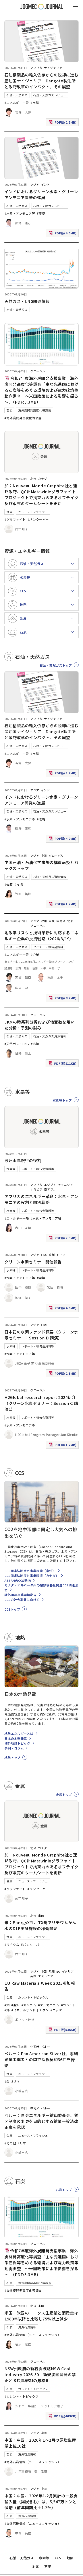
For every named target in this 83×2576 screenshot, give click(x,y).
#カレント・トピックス (21, 2396)
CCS (58, 2558)
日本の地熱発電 (15, 1738)
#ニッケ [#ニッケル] (56, 2010)
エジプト (50, 1185)
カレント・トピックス (33, 1997)
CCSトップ (12, 1609)
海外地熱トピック (17, 1743)
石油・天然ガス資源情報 (49, 877)
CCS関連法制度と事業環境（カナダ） (31, 1575)
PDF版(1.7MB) (63, 905)
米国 (41, 1916)
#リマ (15, 2081)
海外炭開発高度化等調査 (34, 410)
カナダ (42, 479)
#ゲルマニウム (48, 2005)
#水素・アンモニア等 (19, 213)
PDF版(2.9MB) (63, 1239)
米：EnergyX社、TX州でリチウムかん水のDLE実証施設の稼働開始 (40, 1925)
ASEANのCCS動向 (17, 1580)
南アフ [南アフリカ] (48, 1189)
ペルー (45, 2046)
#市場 (35, 102)
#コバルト (68, 2005)
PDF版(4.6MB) (63, 1309)
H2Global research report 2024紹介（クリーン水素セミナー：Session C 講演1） (41, 1403)
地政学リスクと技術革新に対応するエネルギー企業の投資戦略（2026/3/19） (41, 935)
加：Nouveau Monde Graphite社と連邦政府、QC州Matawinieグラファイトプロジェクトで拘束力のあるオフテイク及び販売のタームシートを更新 (41, 494)
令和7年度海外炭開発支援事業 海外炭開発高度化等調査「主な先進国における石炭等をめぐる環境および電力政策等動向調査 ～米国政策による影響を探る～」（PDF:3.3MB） (41, 390)
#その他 (10, 2143)
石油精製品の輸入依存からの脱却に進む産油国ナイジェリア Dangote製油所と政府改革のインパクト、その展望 (41, 80)
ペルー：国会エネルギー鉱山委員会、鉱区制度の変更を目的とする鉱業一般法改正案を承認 (41, 2121)
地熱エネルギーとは (18, 1733)
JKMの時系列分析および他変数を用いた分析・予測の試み (39, 1025)
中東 (52, 921)
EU (58, 1971)
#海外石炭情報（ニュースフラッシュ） (32, 2335)
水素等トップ (62, 1100)
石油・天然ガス (16, 95)
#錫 (7, 2010)
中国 (44, 855)
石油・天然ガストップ (56, 665)
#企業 (35, 954)
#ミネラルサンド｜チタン (30, 2010)
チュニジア (65, 1185)
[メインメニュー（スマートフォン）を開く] (75, 6)
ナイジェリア (53, 68)
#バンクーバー (38, 519)
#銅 (7, 2005)
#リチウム (11, 1944)
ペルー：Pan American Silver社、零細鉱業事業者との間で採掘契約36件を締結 (41, 2059)
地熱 (70, 2558)
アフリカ (36, 68)
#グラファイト (15, 519)
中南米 (61, 921)
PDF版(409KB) (63, 2417)
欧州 (44, 921)
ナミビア (36, 1189)
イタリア (68, 1971)
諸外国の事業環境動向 (20, 1595)
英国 (33, 1976)
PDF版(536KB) (63, 2030)
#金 (7, 2081)
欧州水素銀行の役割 (22, 1160)
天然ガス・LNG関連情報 (27, 301)
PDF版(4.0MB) (63, 234)
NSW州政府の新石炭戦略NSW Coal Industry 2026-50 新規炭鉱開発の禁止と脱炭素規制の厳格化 (40, 2374)
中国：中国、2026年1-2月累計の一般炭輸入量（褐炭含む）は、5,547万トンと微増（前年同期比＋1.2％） (41, 2501)
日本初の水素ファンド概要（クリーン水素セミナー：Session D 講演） (41, 1335)
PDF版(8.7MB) (63, 999)
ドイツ (61, 1255)
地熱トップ (12, 1757)
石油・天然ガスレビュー (49, 95)
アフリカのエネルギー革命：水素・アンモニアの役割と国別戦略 (41, 1199)
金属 (9, 512)
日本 (44, 1255)
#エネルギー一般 (16, 102)
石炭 (9, 410)
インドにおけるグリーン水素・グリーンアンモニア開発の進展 (41, 194)
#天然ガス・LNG (16, 1044)
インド (45, 184)
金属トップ (64, 1794)
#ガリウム (28, 2005)
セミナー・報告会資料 (48, 947)
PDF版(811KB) (63, 1064)
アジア (34, 184)
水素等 (10, 1169)
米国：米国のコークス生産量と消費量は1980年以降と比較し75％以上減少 (41, 2316)
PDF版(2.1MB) (63, 1374)
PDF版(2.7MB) (63, 123)
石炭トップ (64, 2190)
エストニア (45, 1976)
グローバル (37, 371)
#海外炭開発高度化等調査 (23, 418)
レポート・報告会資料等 (37, 1169)
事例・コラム (14, 1748)
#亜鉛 (15, 2005)
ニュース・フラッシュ (33, 512)
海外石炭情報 (27, 2327)
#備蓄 (8, 884)
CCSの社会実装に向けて (22, 1599)
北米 (33, 479)
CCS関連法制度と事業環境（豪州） (30, 1571)
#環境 (41, 213)
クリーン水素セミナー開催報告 (33, 1262)
